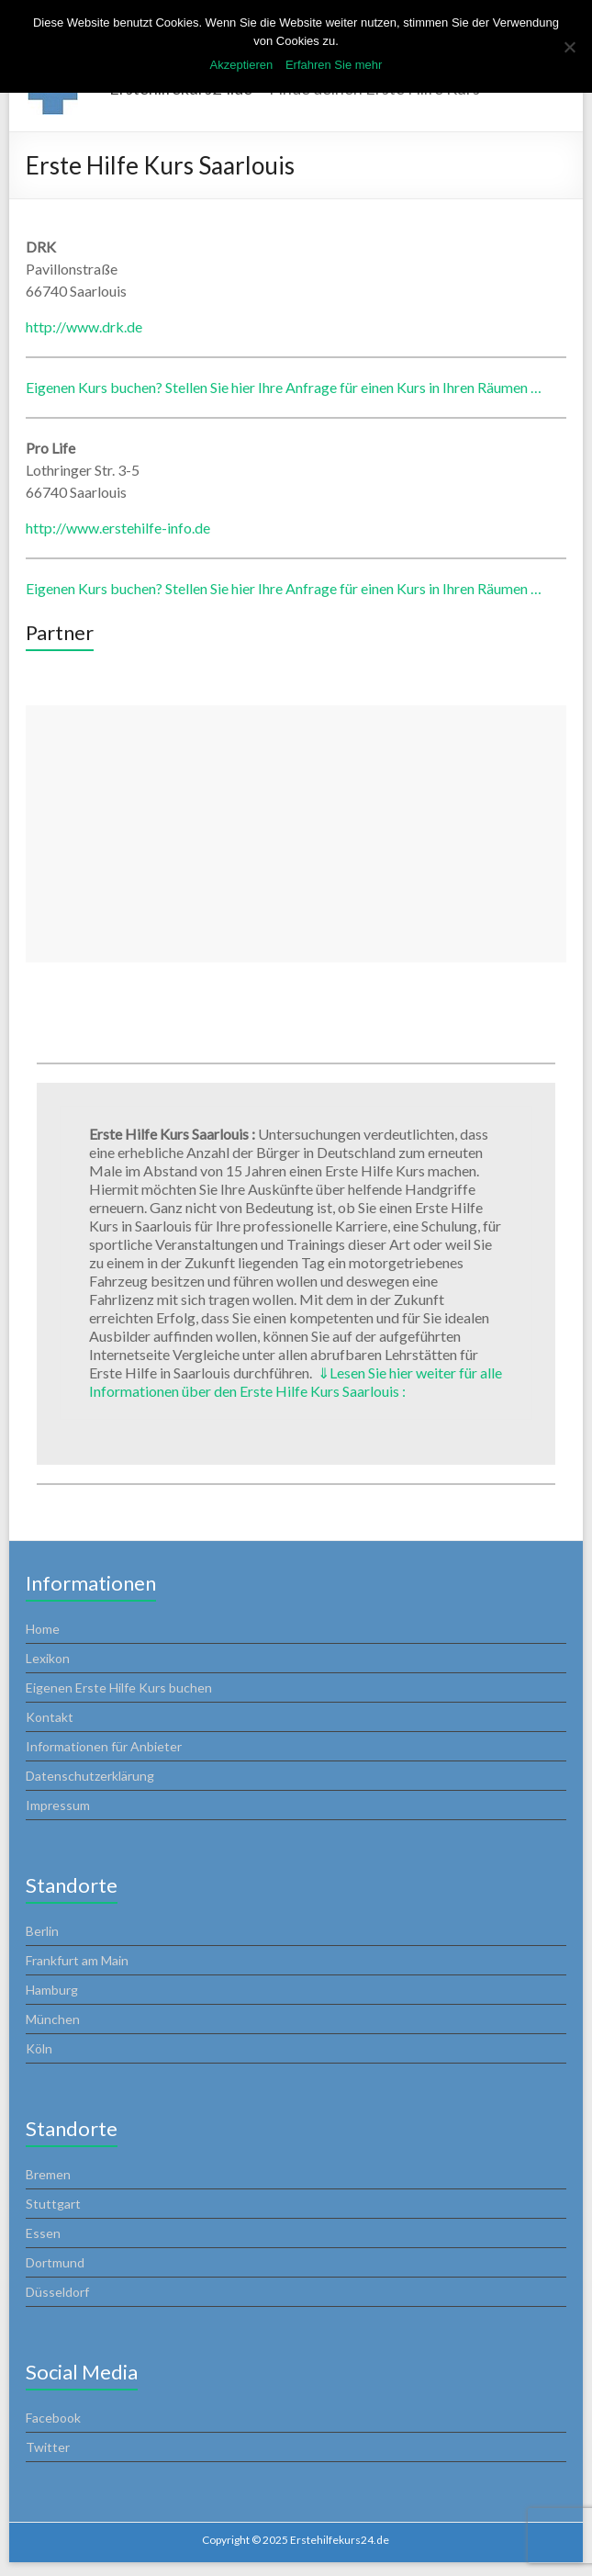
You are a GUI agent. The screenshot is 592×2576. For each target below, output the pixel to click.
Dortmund (55, 2262)
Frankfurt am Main (77, 1960)
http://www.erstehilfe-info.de (118, 527)
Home (43, 1629)
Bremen (48, 2174)
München (53, 2019)
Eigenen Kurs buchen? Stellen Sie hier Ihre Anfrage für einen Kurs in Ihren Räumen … (284, 387)
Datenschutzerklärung (90, 1775)
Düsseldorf (57, 2292)
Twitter (48, 2447)
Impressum (58, 1805)
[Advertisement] (295, 833)
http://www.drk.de (84, 326)
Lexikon (48, 1658)
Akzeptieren (242, 65)
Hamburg (52, 1989)
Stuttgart (53, 2203)
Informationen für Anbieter (104, 1746)
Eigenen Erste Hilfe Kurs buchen (119, 1687)
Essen (43, 2233)
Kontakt (49, 1717)
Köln (39, 2048)
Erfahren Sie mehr (334, 65)
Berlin (42, 1931)
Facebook (53, 2417)
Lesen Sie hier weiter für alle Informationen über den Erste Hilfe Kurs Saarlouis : (295, 1382)
